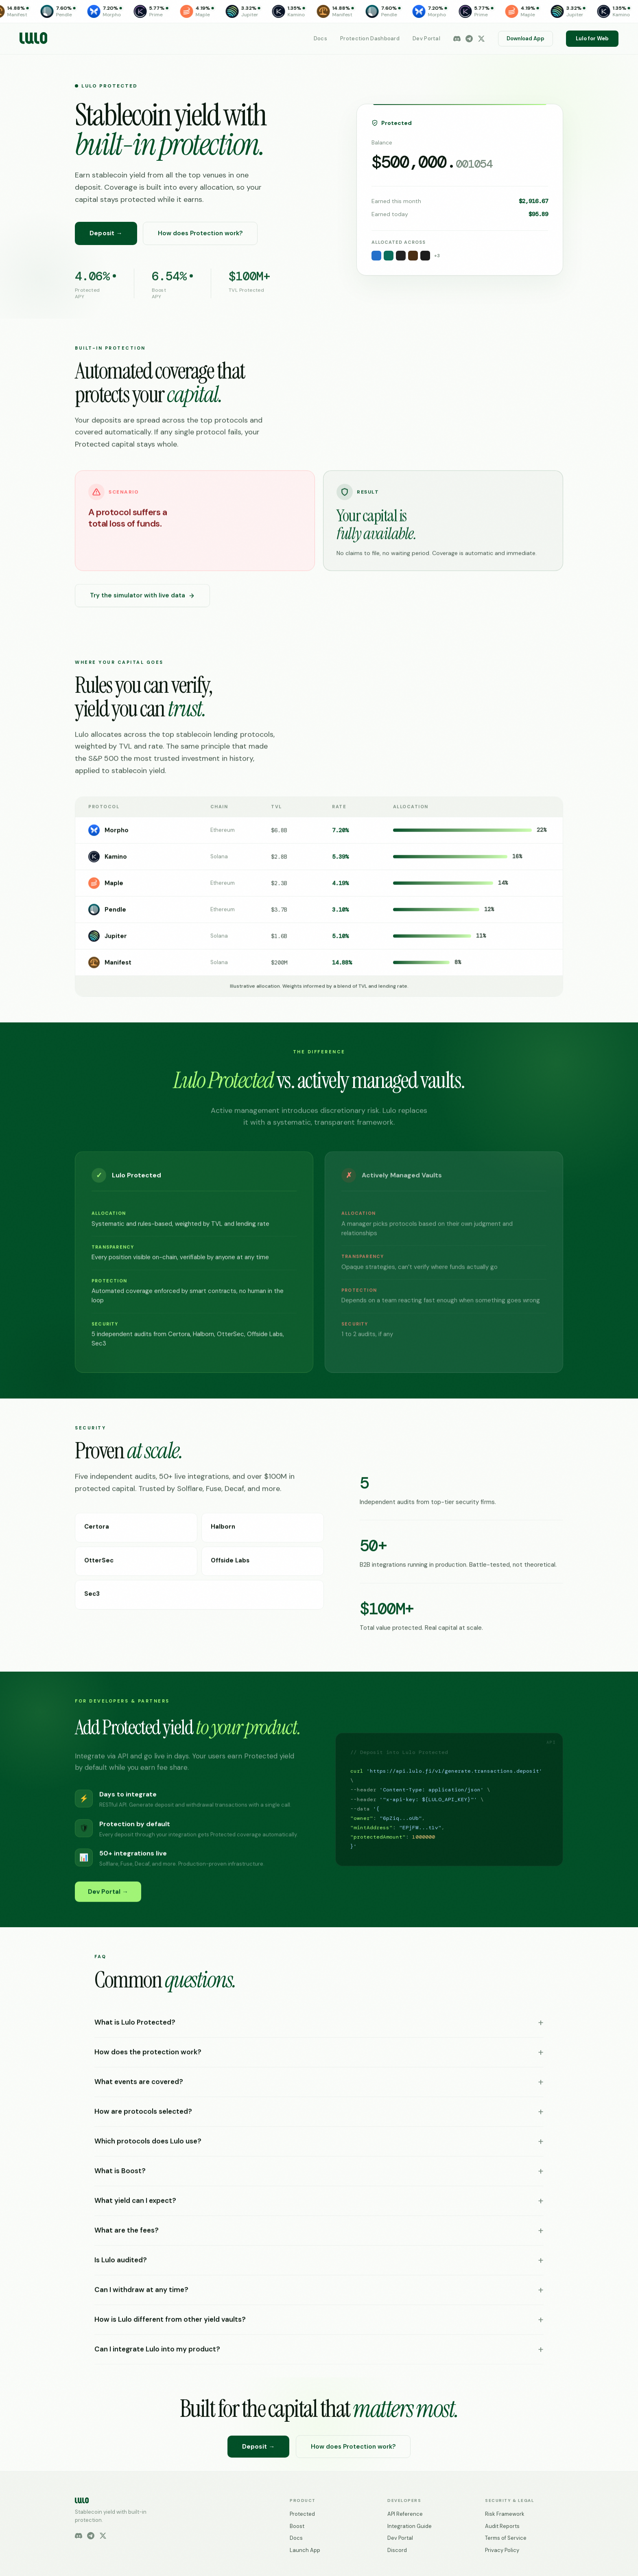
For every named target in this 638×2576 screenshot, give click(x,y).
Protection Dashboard (370, 38)
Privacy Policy (502, 2550)
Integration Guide (409, 2526)
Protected (302, 2513)
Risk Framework (504, 2513)
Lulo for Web (592, 38)
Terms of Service (506, 2537)
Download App (525, 38)
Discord (397, 2550)
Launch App (305, 2550)
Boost (297, 2526)
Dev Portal (426, 38)
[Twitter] (481, 38)
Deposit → (106, 234)
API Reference (405, 2513)
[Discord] (457, 38)
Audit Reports (502, 2526)
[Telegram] (469, 38)
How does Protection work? (200, 234)
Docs (320, 38)
